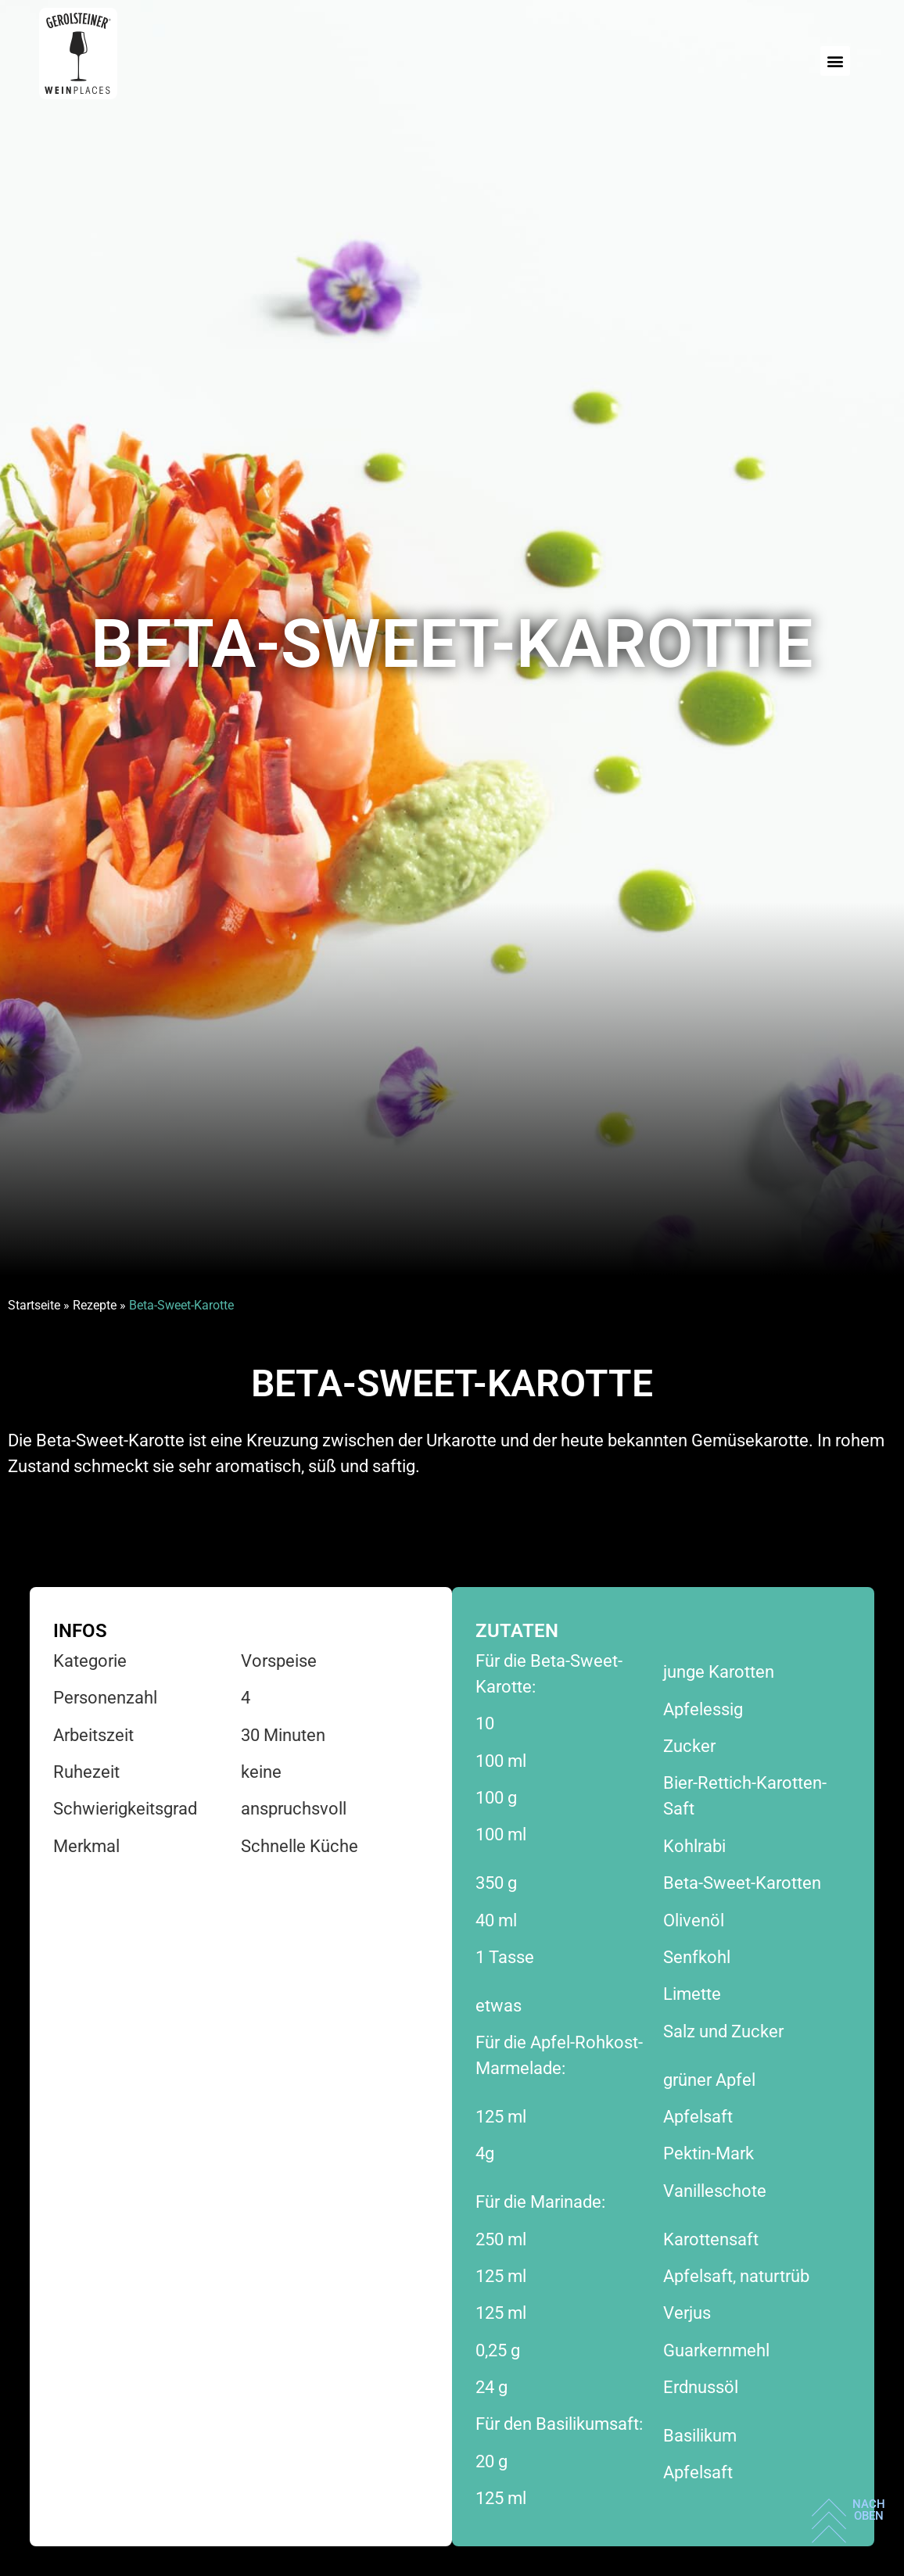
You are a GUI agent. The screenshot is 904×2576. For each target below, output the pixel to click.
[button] (835, 61)
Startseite (34, 1305)
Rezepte (95, 1305)
